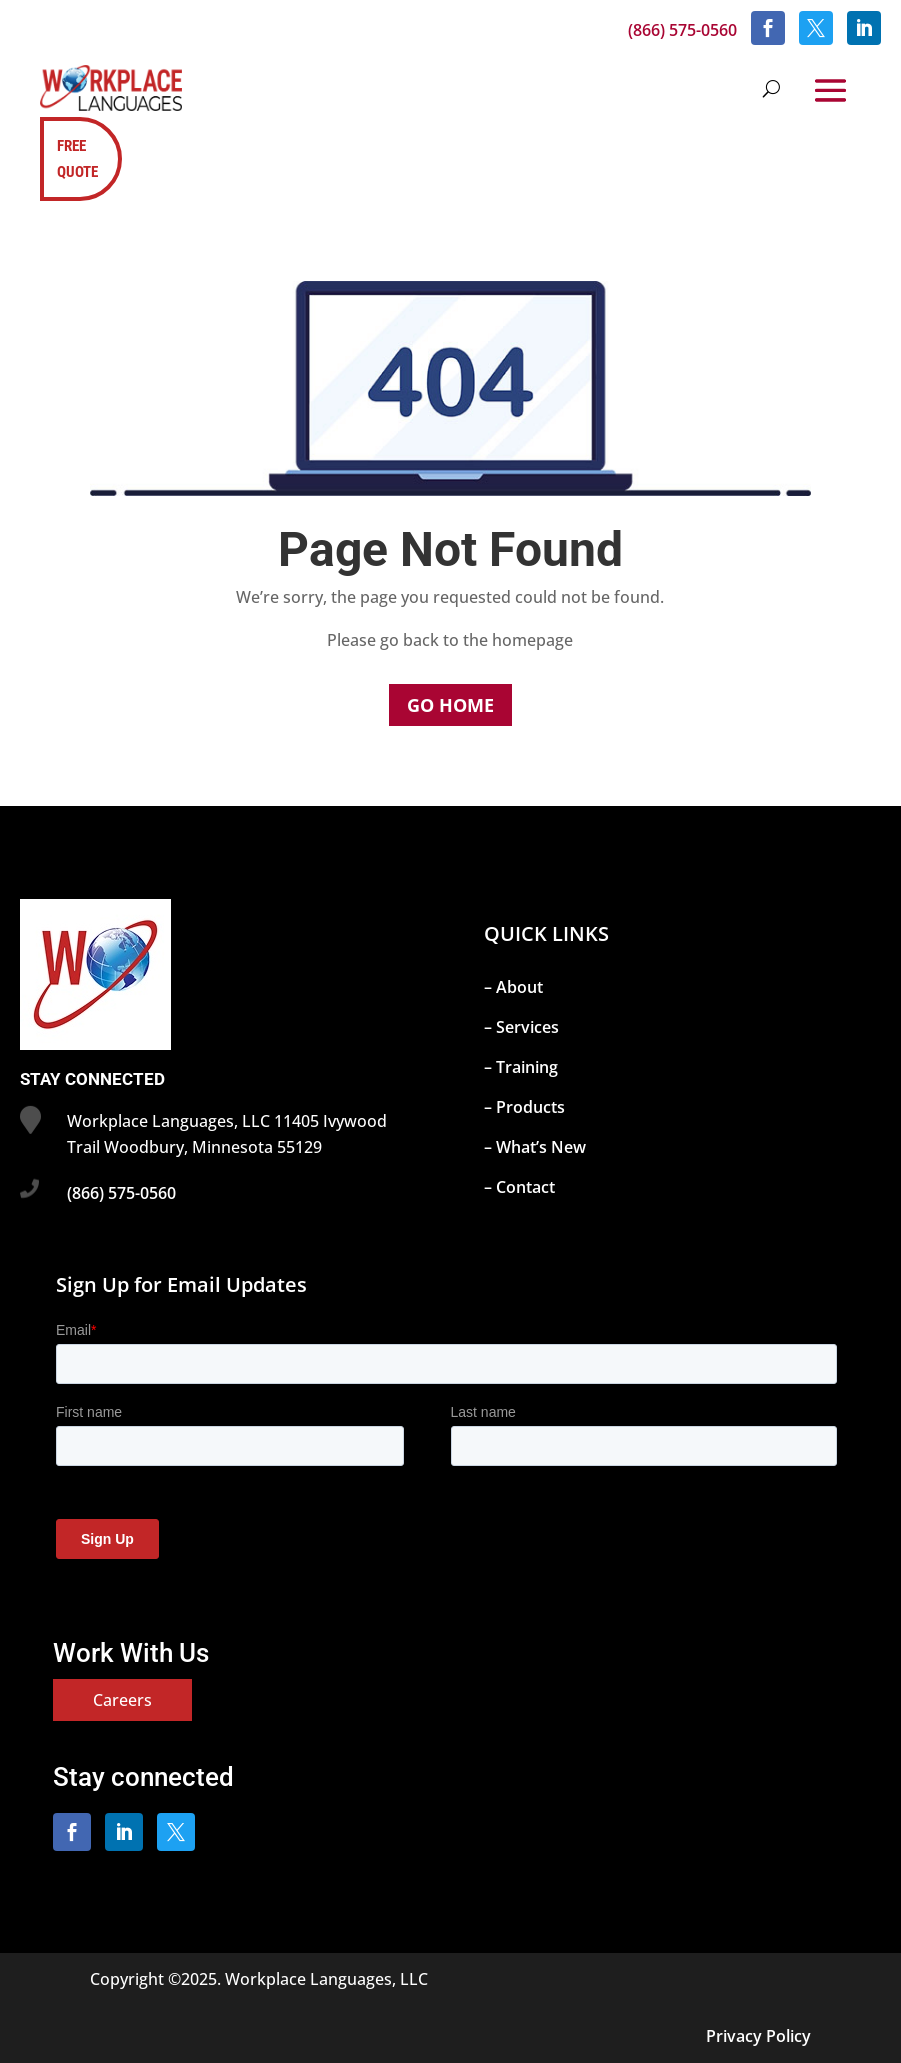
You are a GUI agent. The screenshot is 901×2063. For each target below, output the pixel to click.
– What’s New (535, 1147)
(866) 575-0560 (682, 30)
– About (513, 987)
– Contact (519, 1187)
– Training (521, 1067)
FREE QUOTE (77, 159)
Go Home (450, 705)
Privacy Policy (758, 2036)
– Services (521, 1027)
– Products (524, 1107)
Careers (122, 1700)
